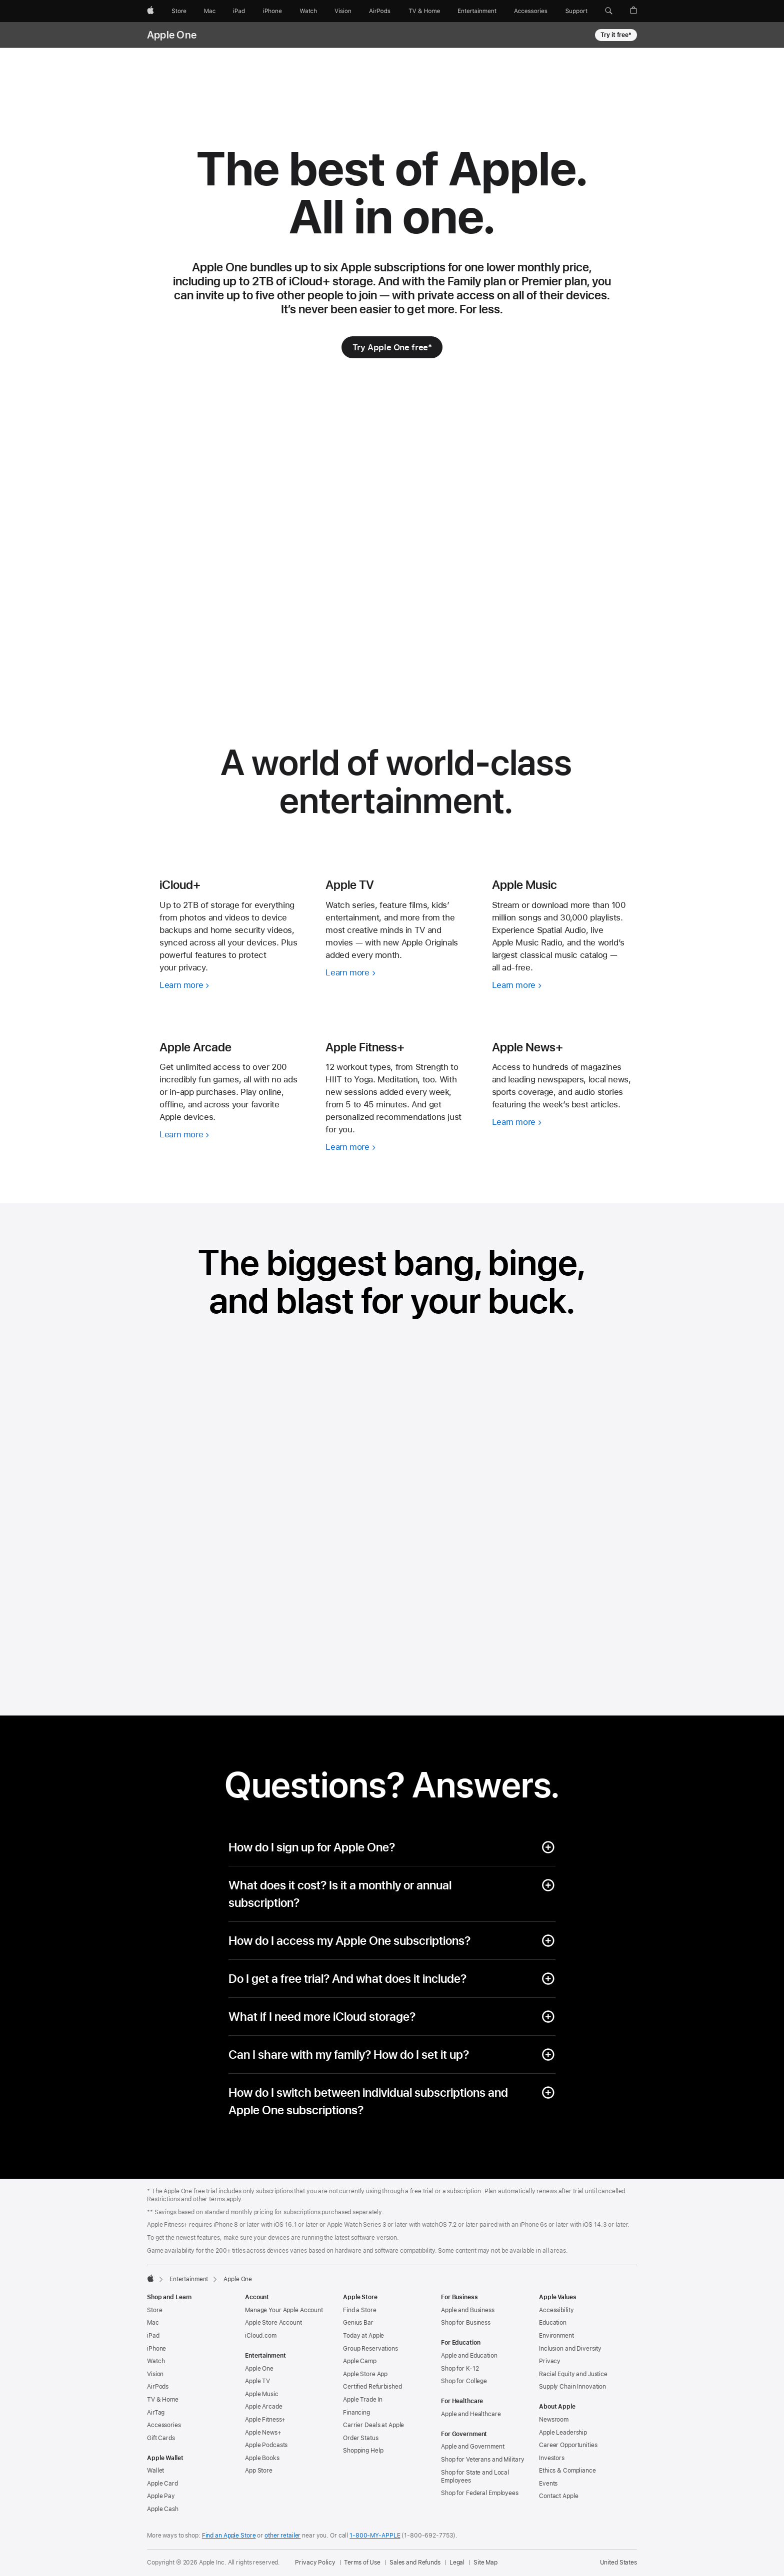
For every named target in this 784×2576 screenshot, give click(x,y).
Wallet (155, 2470)
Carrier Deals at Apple (373, 2425)
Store (154, 2310)
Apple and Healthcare (471, 2414)
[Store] (179, 11)
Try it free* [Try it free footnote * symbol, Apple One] (616, 34)
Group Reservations (370, 2348)
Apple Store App (365, 2374)
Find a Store (359, 2310)
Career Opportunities (568, 2445)
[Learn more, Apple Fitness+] (396, 1147)
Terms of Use (362, 2562)
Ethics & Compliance (567, 2470)
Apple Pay (161, 2496)
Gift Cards (161, 2438)
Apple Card (162, 2483)
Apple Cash (162, 2509)
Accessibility (556, 2310)
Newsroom (553, 2419)
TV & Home (162, 2399)
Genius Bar (358, 2322)
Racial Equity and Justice (573, 2374)
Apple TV (257, 2381)
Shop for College (464, 2381)
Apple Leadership (563, 2432)
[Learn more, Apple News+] (562, 1122)
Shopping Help (363, 2450)
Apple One (171, 35)
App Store (258, 2470)
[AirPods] (379, 11)
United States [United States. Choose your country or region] (618, 2562)
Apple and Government (472, 2446)
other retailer (282, 2535)
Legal (457, 2562)
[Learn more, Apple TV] (396, 972)
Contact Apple (558, 2496)
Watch (155, 2361)
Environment (556, 2335)
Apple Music (261, 2394)
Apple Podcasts (266, 2445)
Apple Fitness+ (265, 2419)
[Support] (577, 11)
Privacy (549, 2361)
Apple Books (262, 2458)
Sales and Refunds (415, 2562)
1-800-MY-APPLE (375, 2535)
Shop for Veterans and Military (482, 2459)
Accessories (164, 2425)
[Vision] (343, 11)
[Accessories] (531, 11)
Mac (153, 2322)
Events (548, 2483)
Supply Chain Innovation (572, 2386)
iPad (153, 2335)
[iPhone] (272, 11)
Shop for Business (465, 2322)
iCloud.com (260, 2335)
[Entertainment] (477, 11)
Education (552, 2322)
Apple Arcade (263, 2406)
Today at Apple (363, 2335)
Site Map (486, 2562)
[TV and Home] (424, 11)
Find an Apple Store (229, 2535)
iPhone (156, 2348)
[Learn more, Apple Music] (562, 985)
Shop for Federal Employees (479, 2493)
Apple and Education (469, 2355)
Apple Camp (359, 2361)
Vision (155, 2374)
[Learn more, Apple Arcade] (230, 1134)
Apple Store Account (273, 2322)
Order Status (360, 2438)
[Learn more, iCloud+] (230, 985)
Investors (551, 2458)
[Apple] (150, 11)
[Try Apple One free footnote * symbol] (392, 347)
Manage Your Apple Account (284, 2310)
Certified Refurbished (372, 2386)
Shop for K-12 (459, 2368)
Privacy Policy (315, 2562)
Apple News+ (263, 2432)
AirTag (155, 2412)
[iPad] (239, 11)
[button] (608, 11)
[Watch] (308, 11)
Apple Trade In (362, 2399)
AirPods (157, 2386)
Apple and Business (467, 2310)
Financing (356, 2412)
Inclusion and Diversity (570, 2348)
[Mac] (210, 11)
